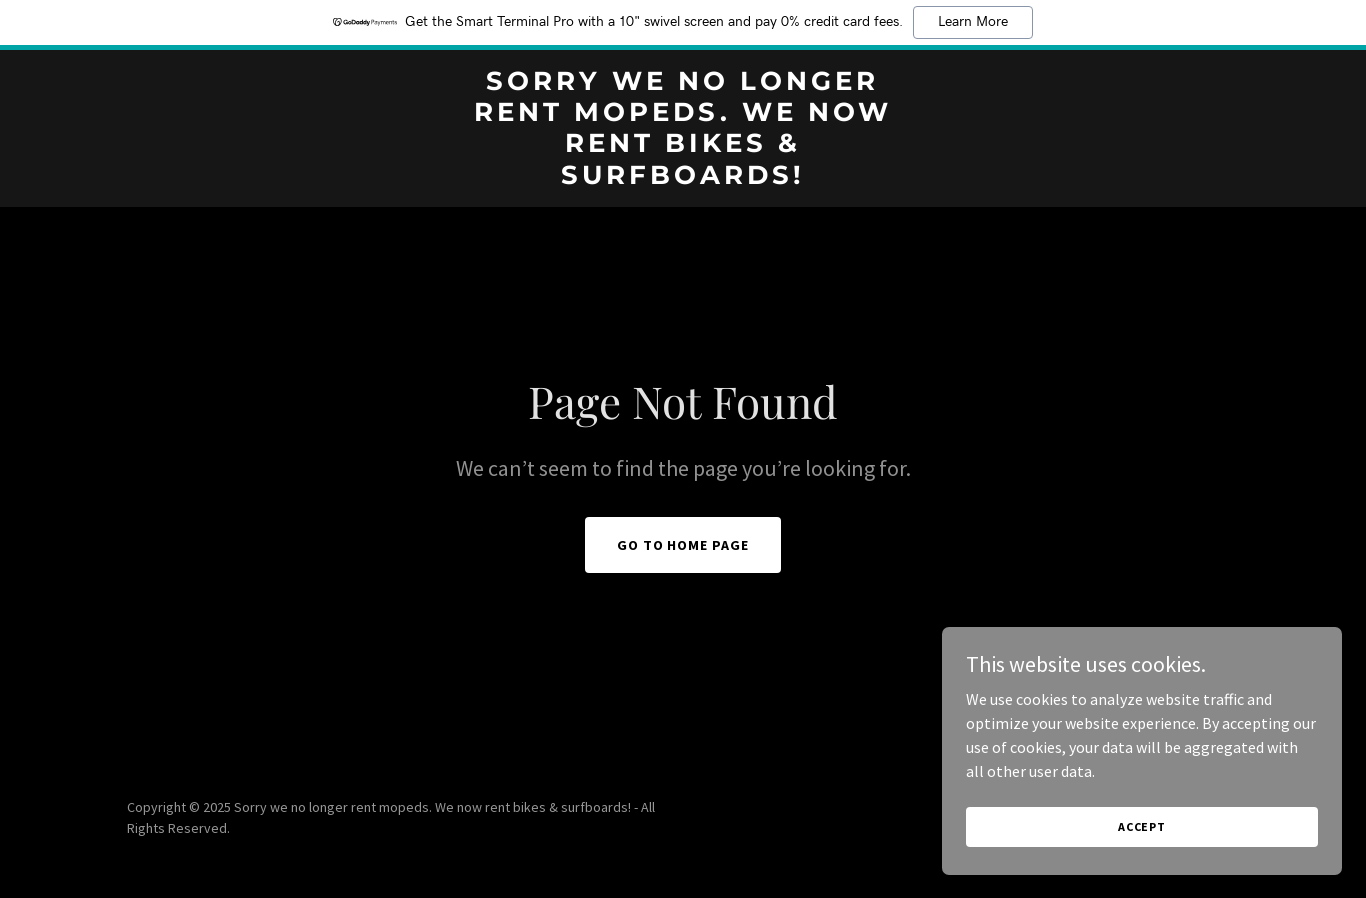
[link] (682, 178)
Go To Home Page (683, 545)
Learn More (973, 22)
